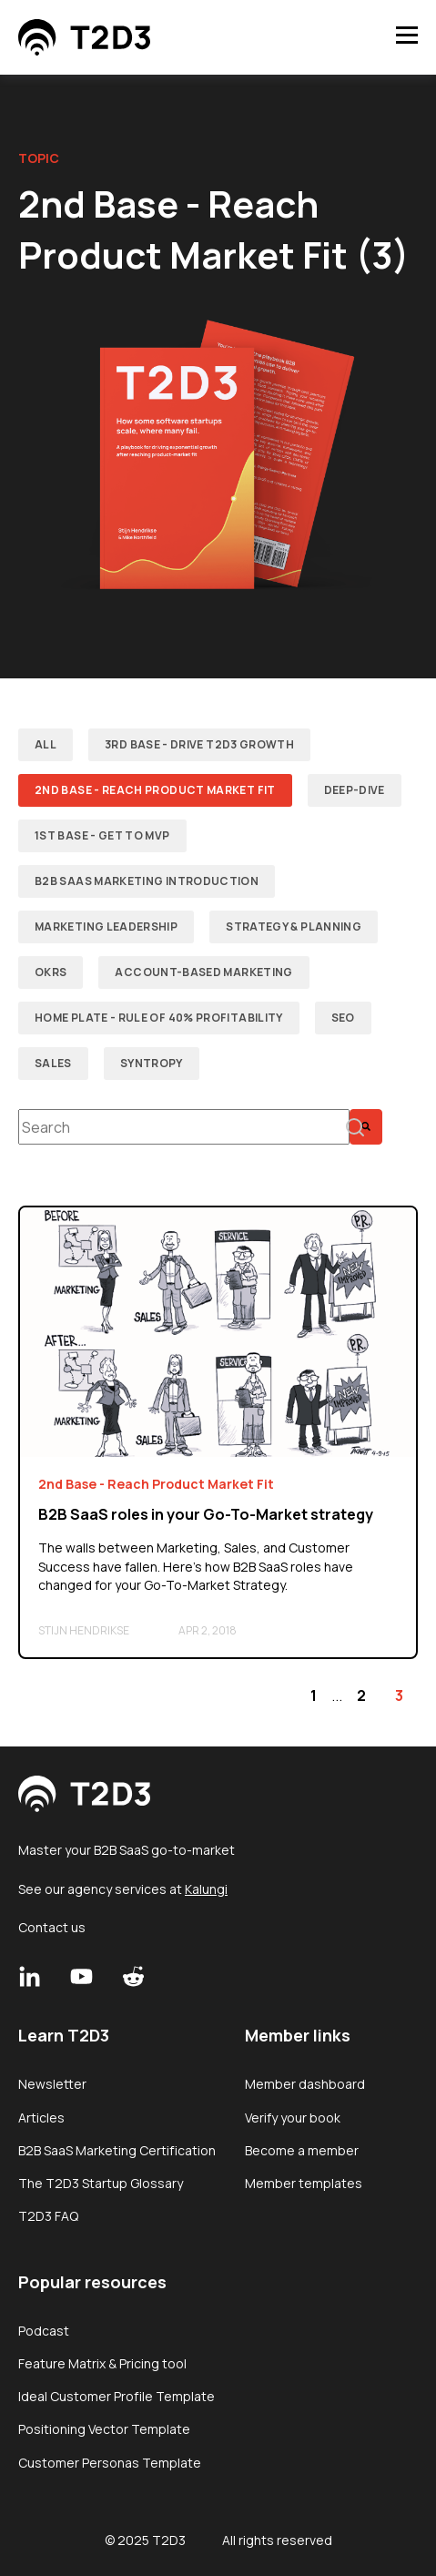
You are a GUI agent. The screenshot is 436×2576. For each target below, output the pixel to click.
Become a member (302, 2150)
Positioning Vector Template (104, 2429)
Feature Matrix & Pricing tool (102, 2363)
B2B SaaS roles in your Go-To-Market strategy (205, 1514)
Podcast (43, 2330)
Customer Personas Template (109, 2462)
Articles (41, 2117)
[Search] (366, 1127)
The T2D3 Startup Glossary (100, 2183)
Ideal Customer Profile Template (116, 2396)
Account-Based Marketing (203, 972)
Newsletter (52, 2084)
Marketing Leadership (106, 926)
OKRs (50, 972)
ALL (45, 744)
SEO (343, 1017)
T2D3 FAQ (48, 2216)
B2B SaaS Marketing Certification (117, 2150)
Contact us (52, 1927)
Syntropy (151, 1063)
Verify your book (292, 2117)
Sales (53, 1063)
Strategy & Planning (293, 926)
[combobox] (184, 1127)
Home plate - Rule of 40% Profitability (159, 1017)
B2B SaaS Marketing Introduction (147, 881)
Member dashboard (305, 2084)
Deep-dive (354, 790)
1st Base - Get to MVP (102, 835)
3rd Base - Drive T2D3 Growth (199, 744)
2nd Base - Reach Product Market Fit (155, 790)
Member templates (303, 2183)
